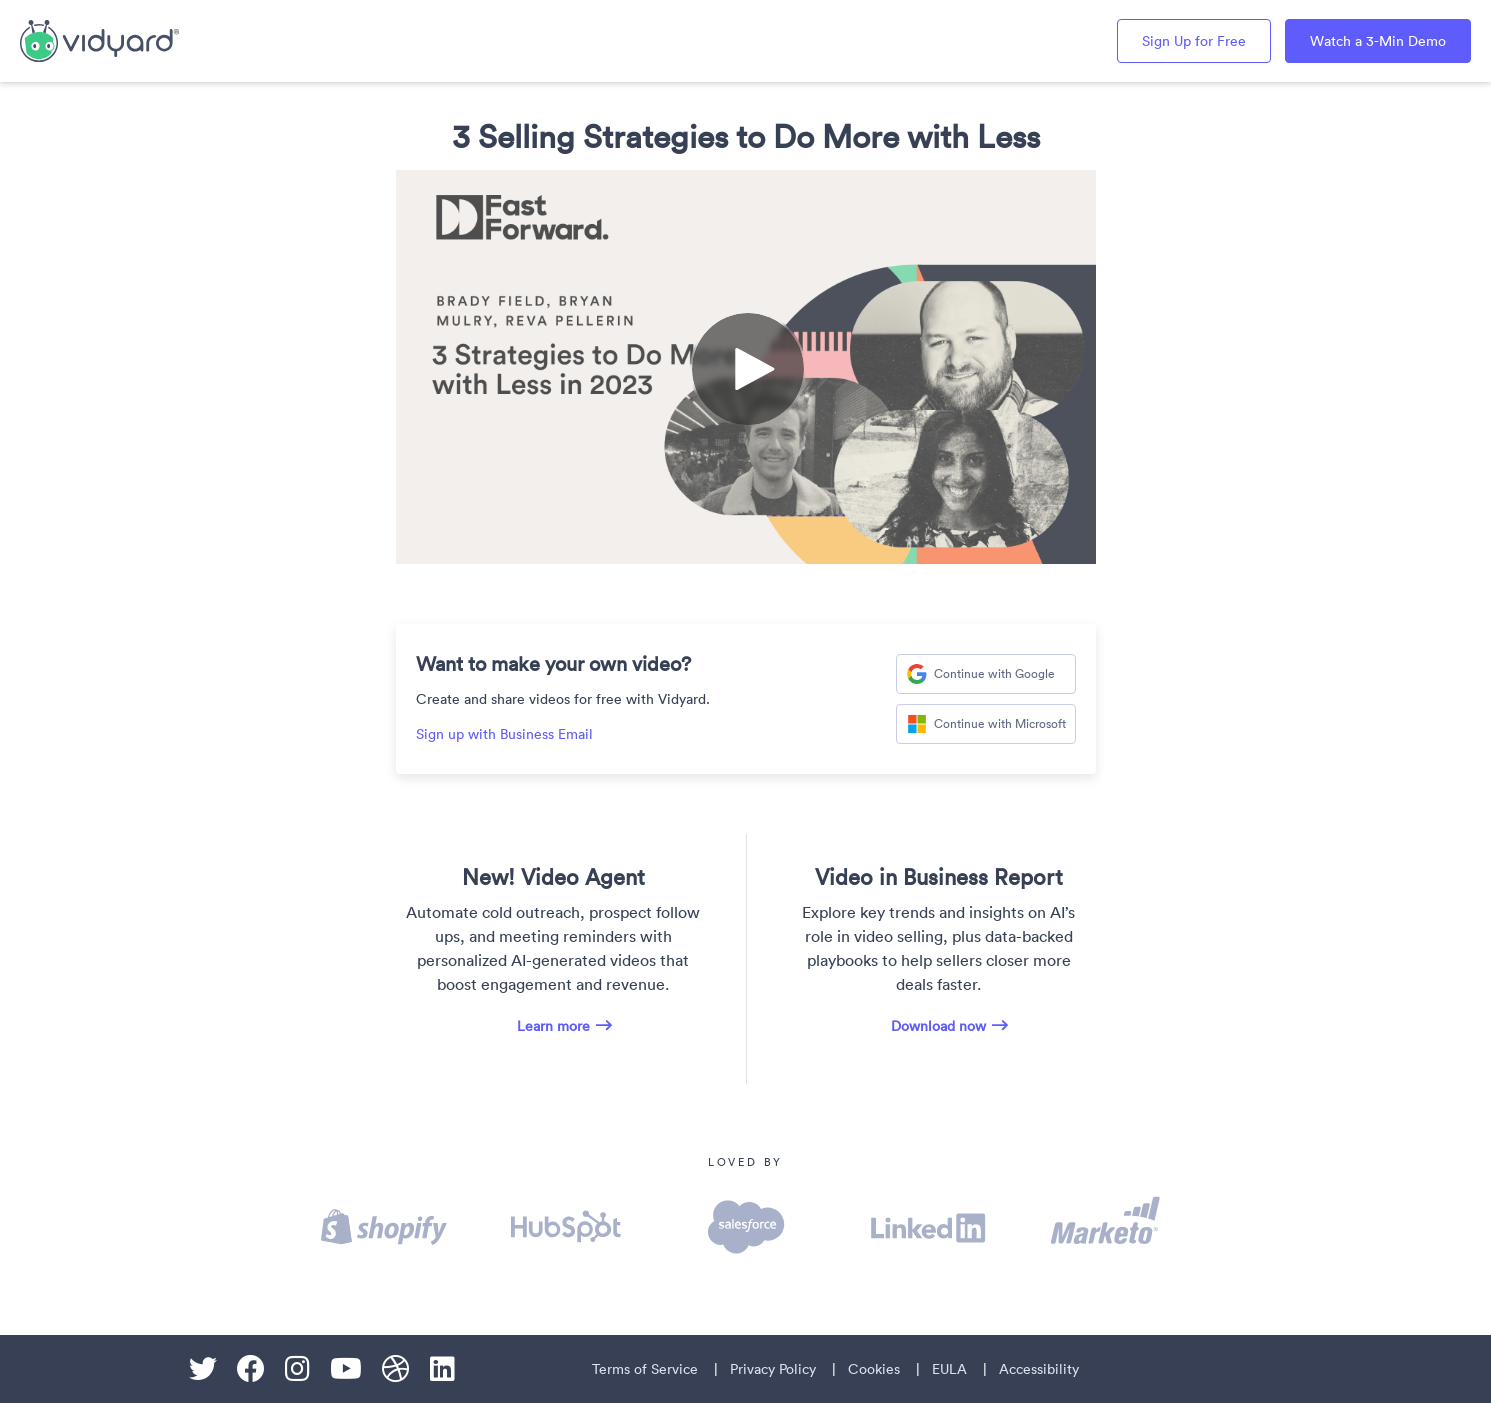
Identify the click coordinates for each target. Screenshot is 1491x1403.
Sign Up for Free (1194, 41)
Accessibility (1039, 1369)
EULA (949, 1369)
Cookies (874, 1369)
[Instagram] (297, 1369)
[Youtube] (346, 1369)
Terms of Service (645, 1369)
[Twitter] (203, 1369)
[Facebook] (251, 1369)
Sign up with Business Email (504, 734)
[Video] (746, 367)
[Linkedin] (442, 1369)
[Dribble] (396, 1369)
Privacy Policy (773, 1369)
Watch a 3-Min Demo (1378, 41)
